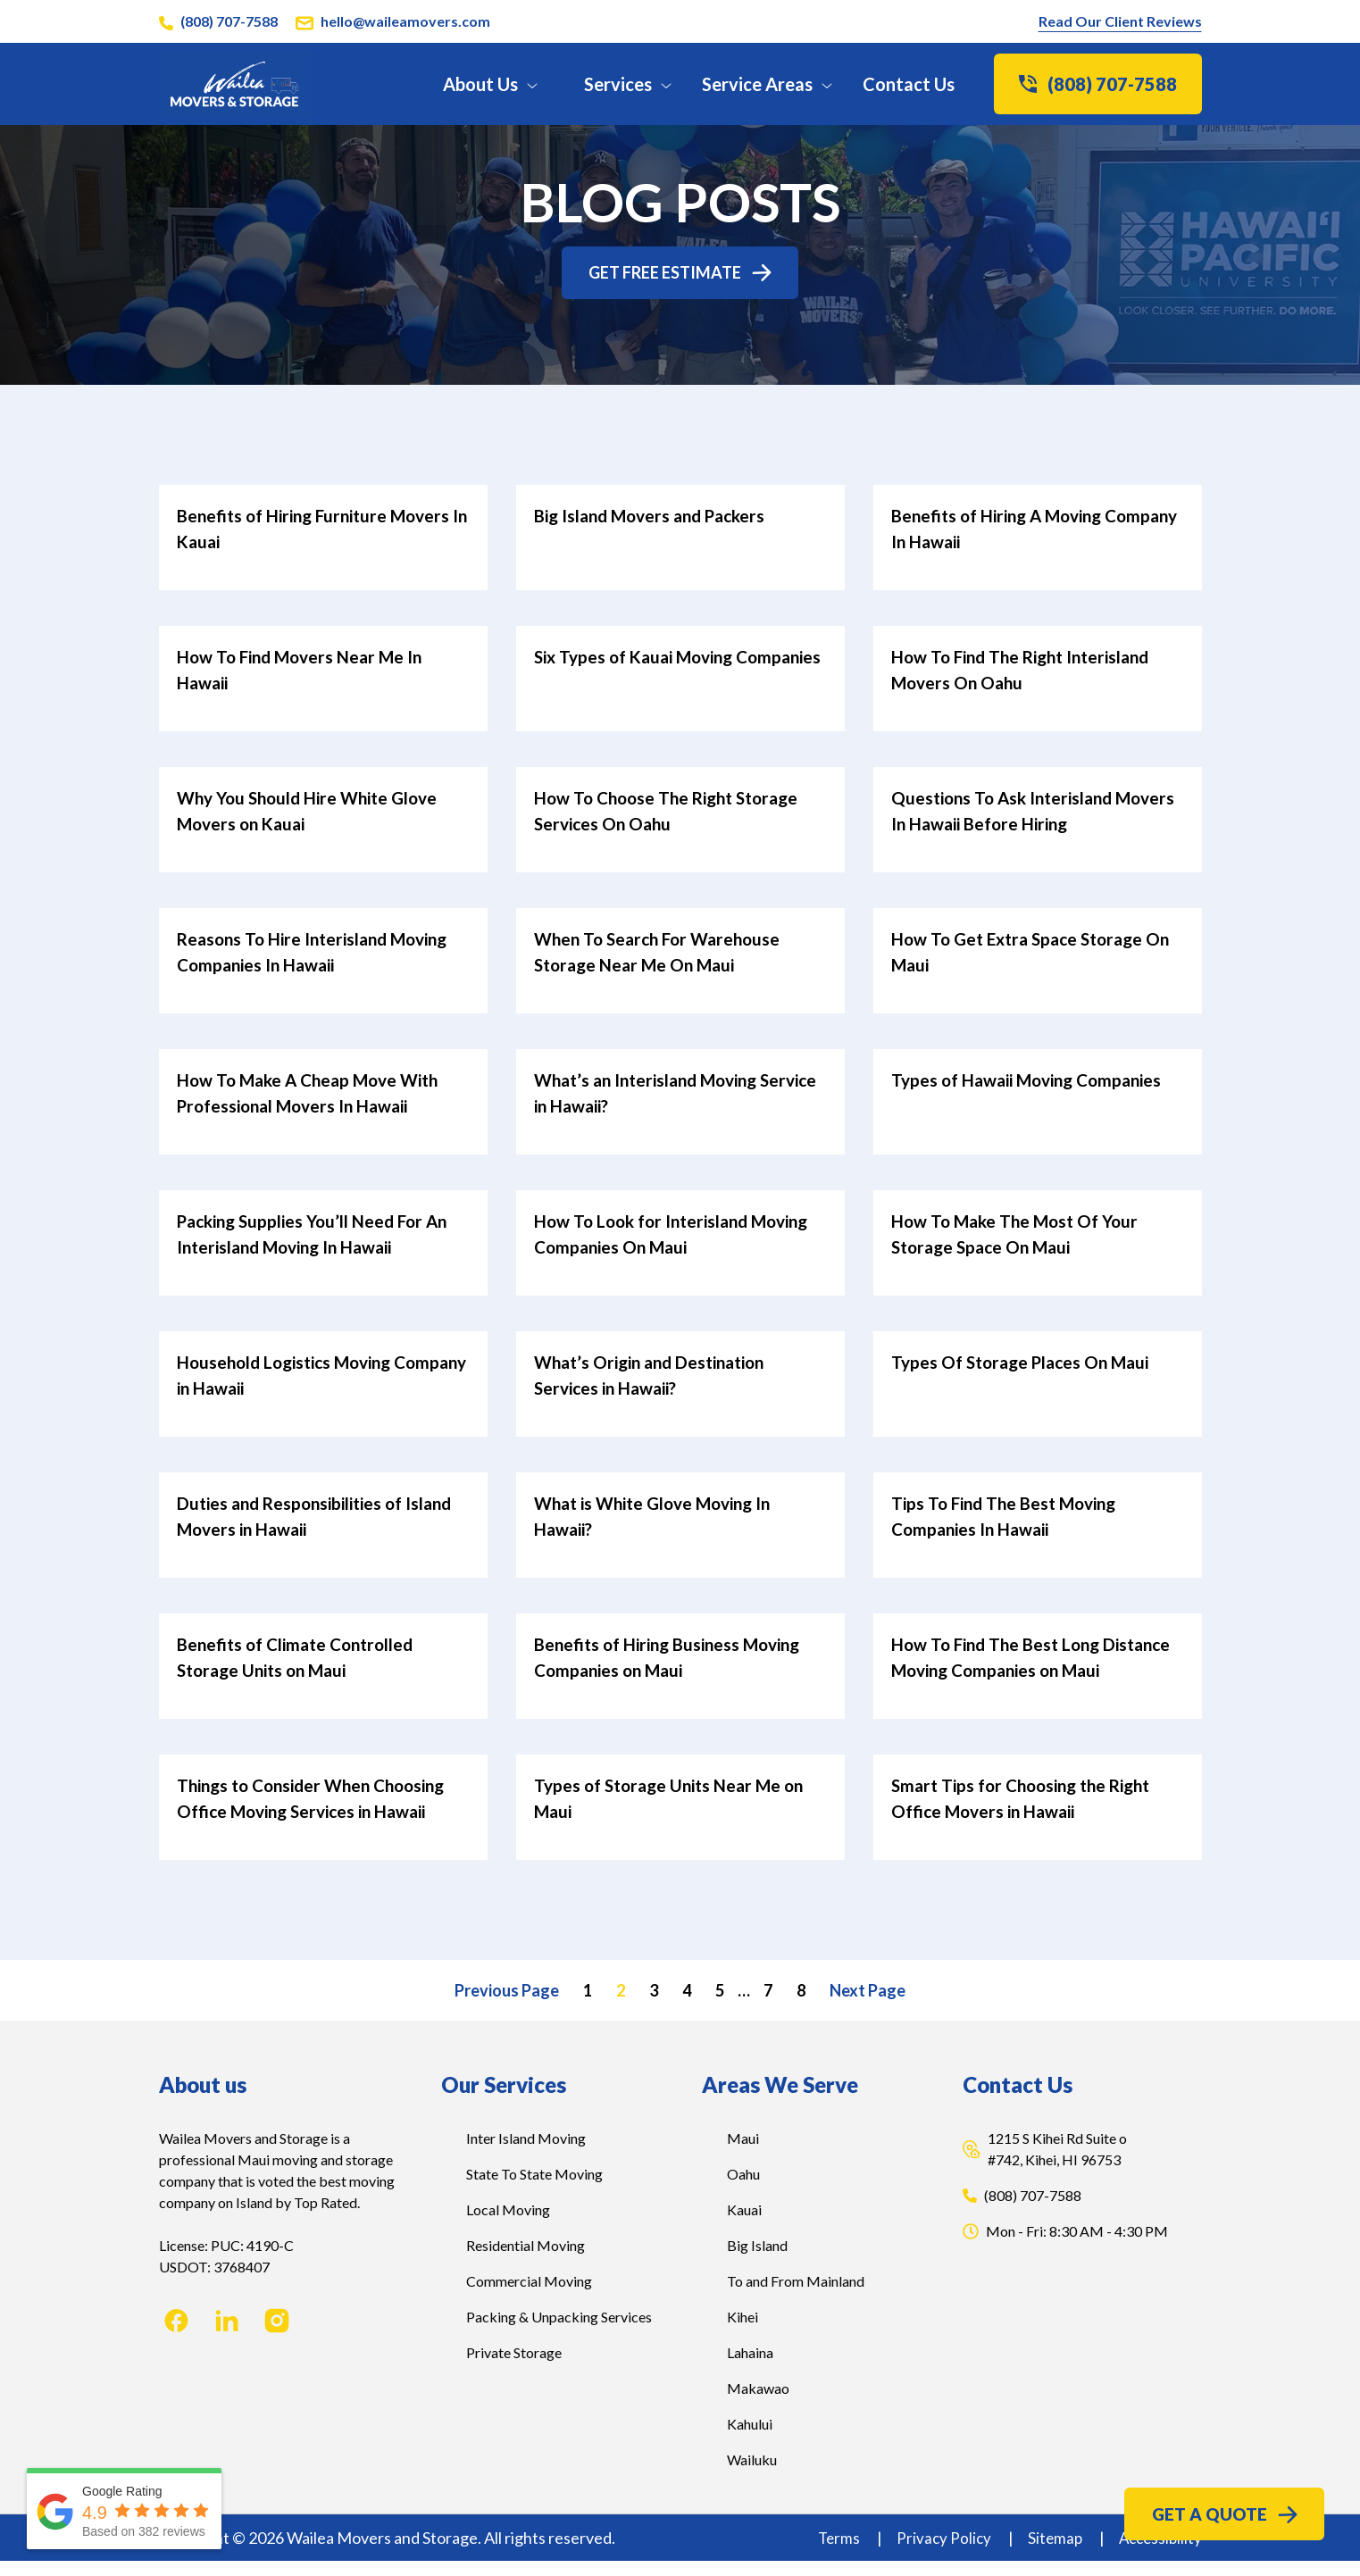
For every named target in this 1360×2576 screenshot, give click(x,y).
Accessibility (1158, 2553)
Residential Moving (525, 2260)
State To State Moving (534, 2188)
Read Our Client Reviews (1120, 21)
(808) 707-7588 (229, 21)
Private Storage (514, 2367)
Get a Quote (1223, 2510)
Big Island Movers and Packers (656, 523)
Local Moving (508, 2224)
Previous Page (507, 2005)
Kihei (742, 2331)
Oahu (743, 2188)
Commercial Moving (529, 2296)
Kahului (749, 2438)
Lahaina (750, 2367)
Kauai (744, 2224)
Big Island (757, 2260)
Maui (743, 2153)
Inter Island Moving (526, 2153)
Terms (831, 2553)
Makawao (758, 2403)
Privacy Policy (938, 2553)
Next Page (867, 2005)
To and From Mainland (795, 2296)
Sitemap (1051, 2553)
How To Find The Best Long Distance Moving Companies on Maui (1018, 1662)
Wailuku (752, 2474)
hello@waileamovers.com (405, 21)
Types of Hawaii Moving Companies (1035, 1080)
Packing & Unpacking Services (559, 2331)
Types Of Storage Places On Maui (1026, 1359)
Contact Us (909, 84)
